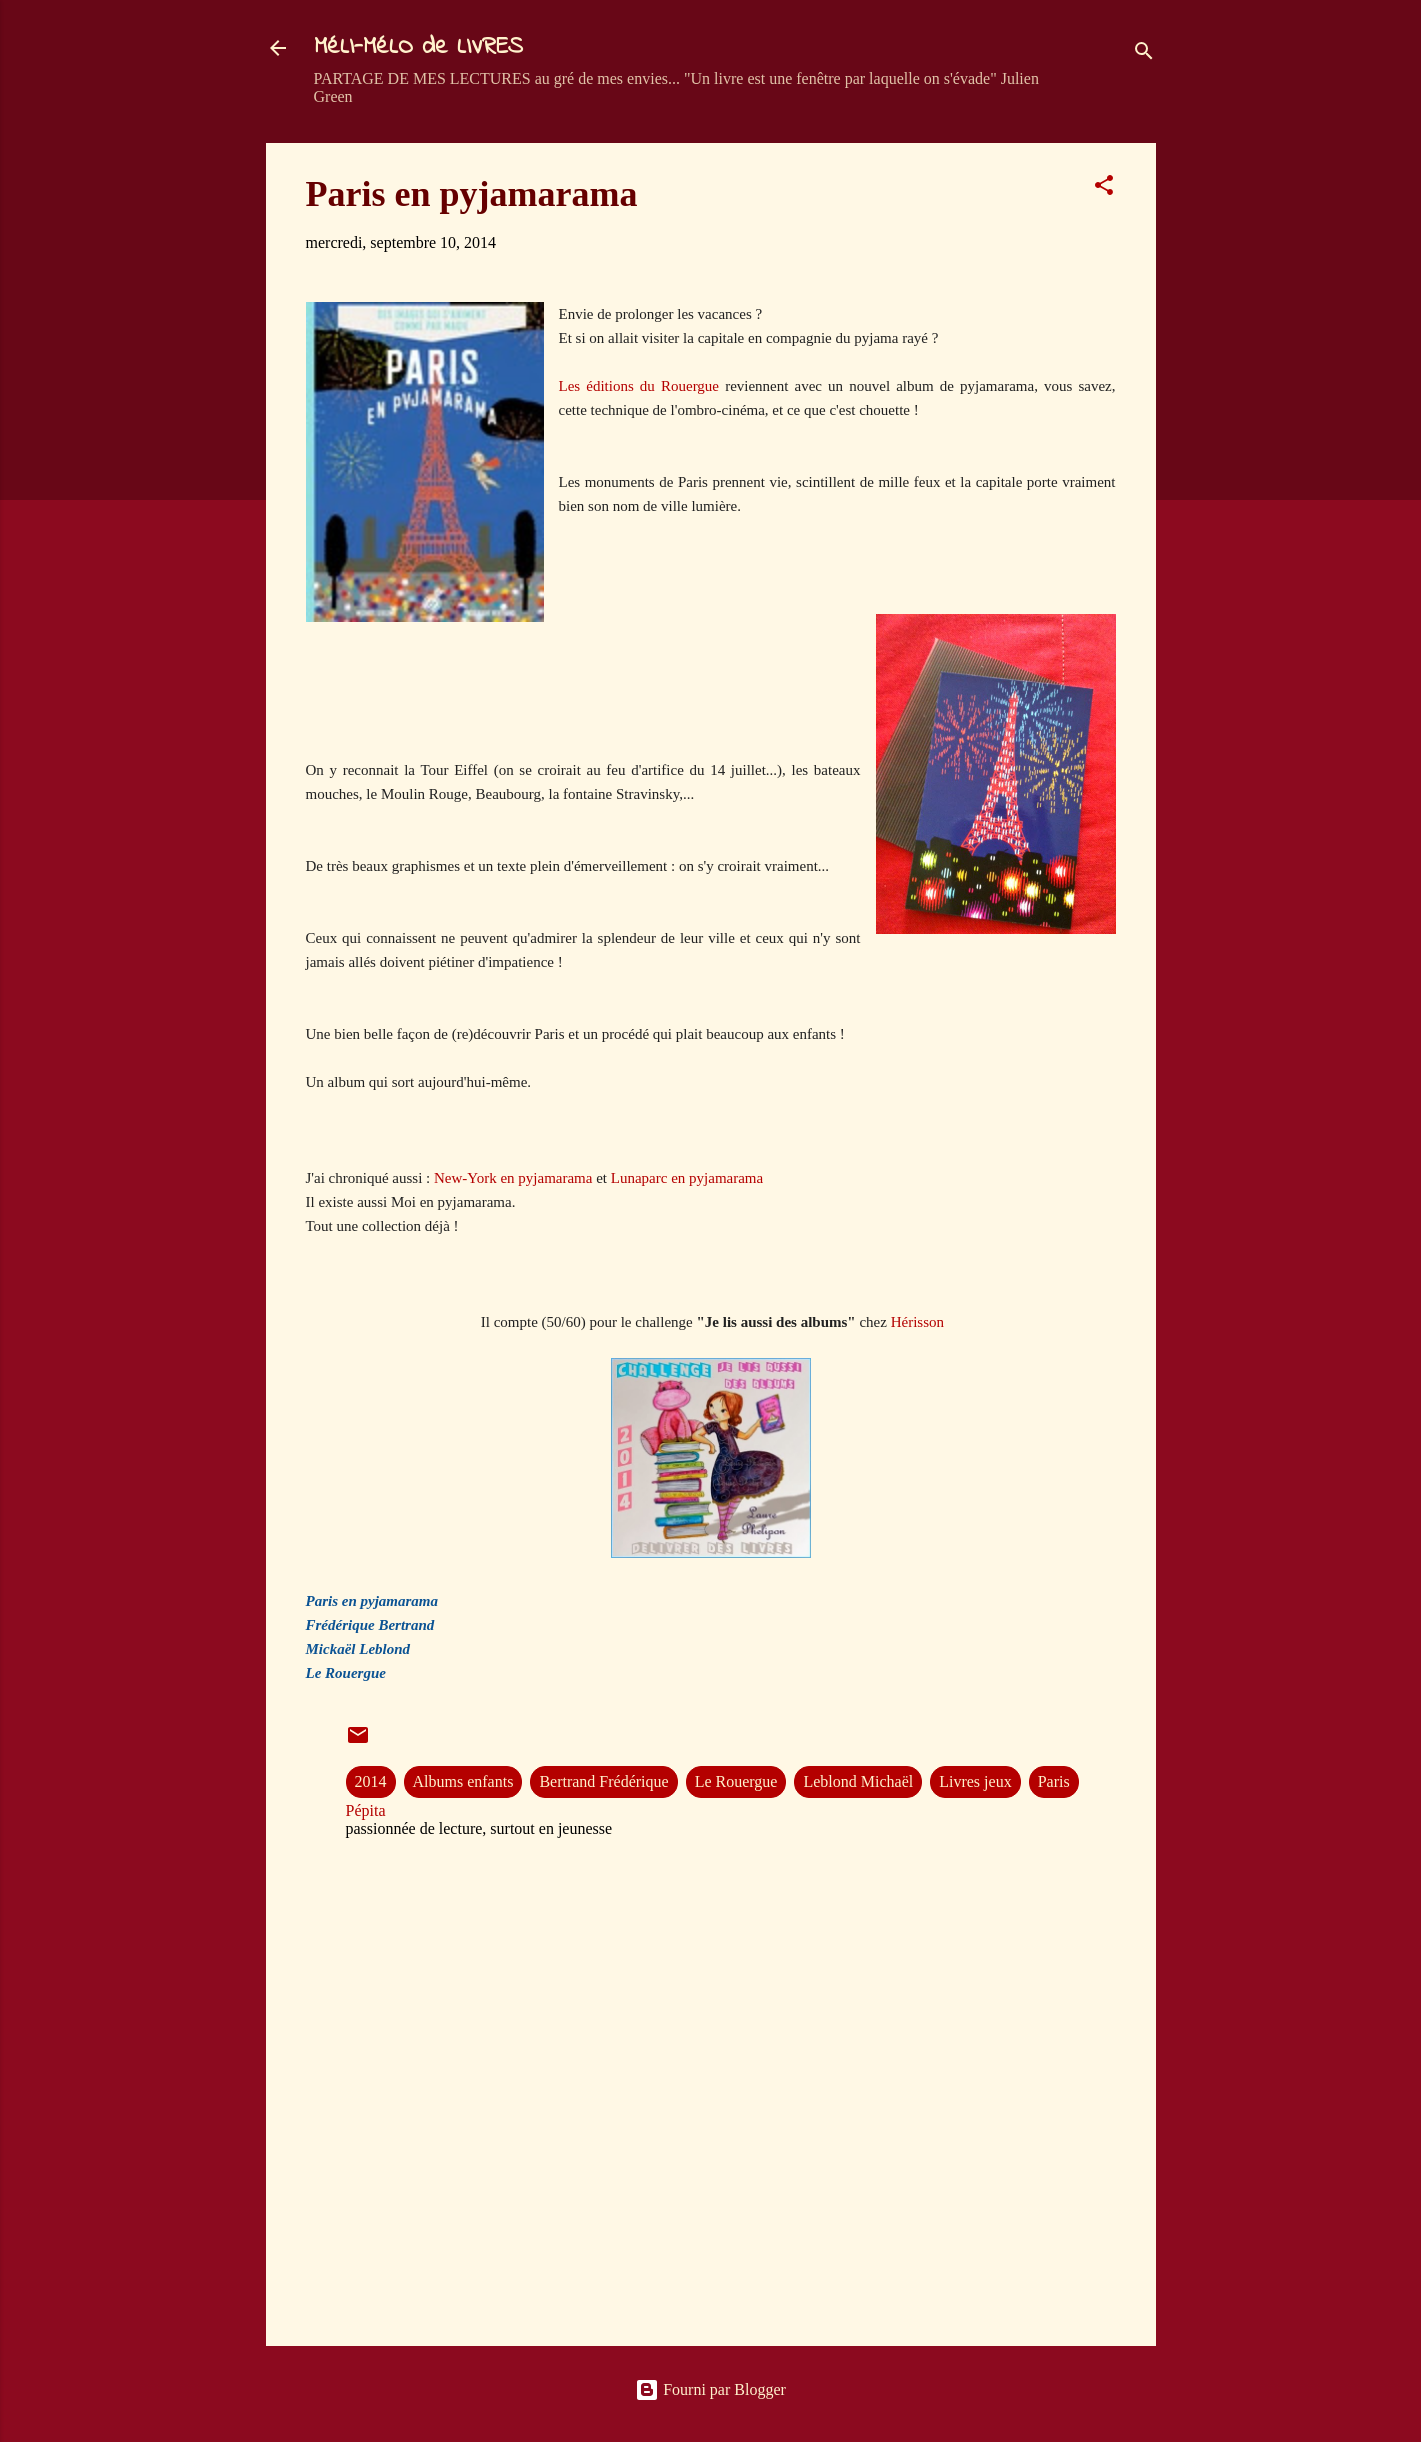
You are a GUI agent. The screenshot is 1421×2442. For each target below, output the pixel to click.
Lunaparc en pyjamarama (687, 1178)
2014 (371, 1781)
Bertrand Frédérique (603, 1781)
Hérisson (917, 1322)
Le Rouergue (736, 1781)
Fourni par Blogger (710, 2389)
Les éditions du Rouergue (639, 386)
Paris (1054, 1781)
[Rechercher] (1144, 54)
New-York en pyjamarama (513, 1178)
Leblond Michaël (858, 1781)
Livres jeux (975, 1781)
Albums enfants (463, 1781)
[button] (1104, 188)
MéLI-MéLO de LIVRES (418, 47)
